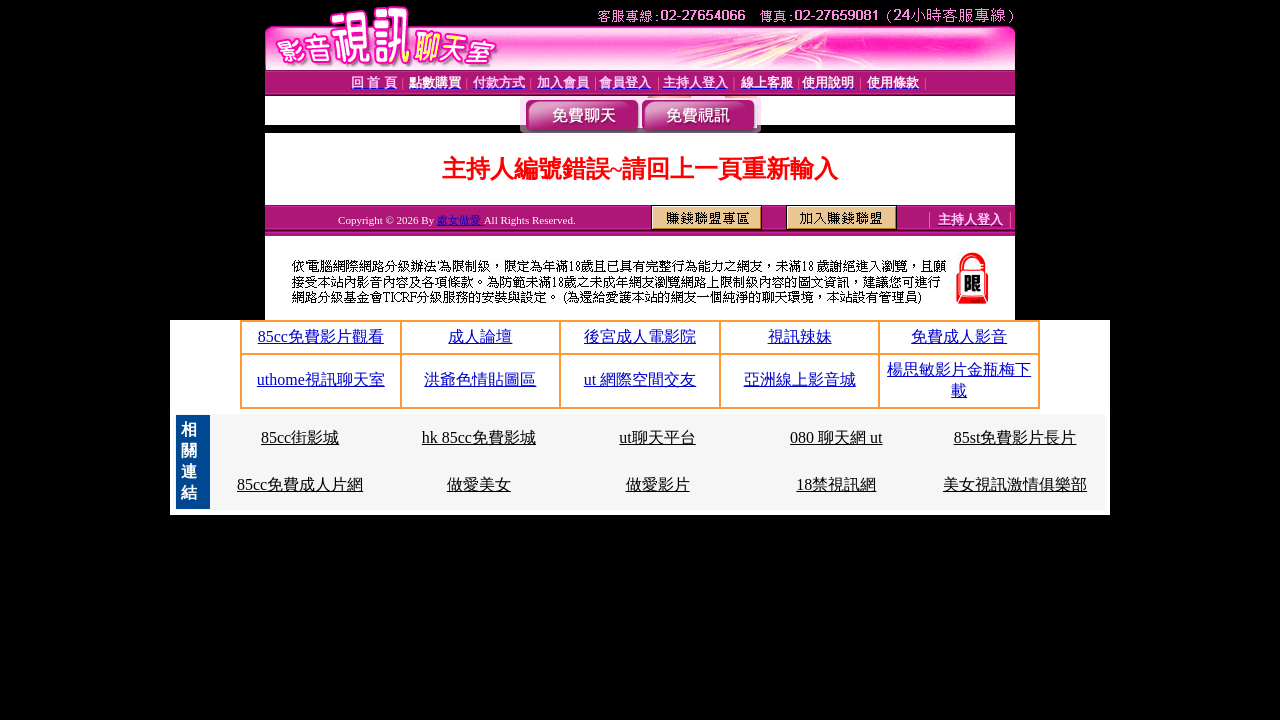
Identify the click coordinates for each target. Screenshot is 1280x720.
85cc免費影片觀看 (321, 336)
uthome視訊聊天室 (321, 379)
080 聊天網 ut (836, 437)
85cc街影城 (300, 437)
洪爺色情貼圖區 (480, 379)
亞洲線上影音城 (800, 379)
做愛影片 (658, 484)
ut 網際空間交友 (640, 379)
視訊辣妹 (800, 336)
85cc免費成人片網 (300, 484)
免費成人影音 (959, 336)
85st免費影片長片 (1015, 437)
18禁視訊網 (836, 484)
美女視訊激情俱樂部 (1015, 484)
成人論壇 (480, 336)
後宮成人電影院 (640, 336)
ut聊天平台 (657, 437)
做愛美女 (479, 484)
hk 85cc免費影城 (479, 437)
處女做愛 (460, 220)
